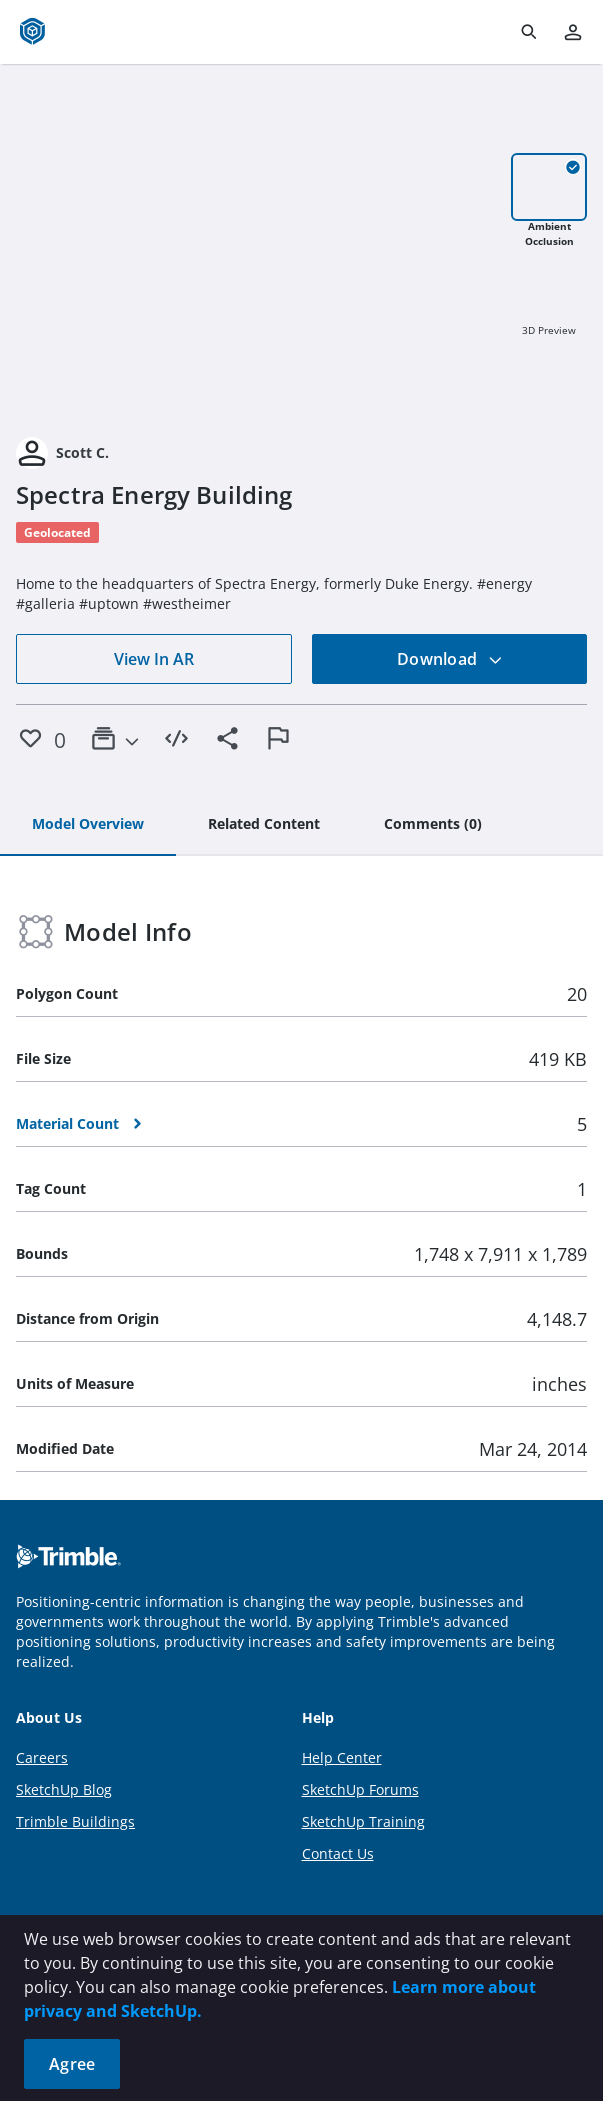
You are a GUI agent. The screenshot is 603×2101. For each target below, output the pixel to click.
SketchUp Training (363, 1821)
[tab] (88, 825)
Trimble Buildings (75, 1821)
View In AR (154, 659)
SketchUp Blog (64, 1789)
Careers (42, 1757)
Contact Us (338, 1853)
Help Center (342, 1757)
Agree (72, 2064)
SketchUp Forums (360, 1789)
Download (450, 659)
